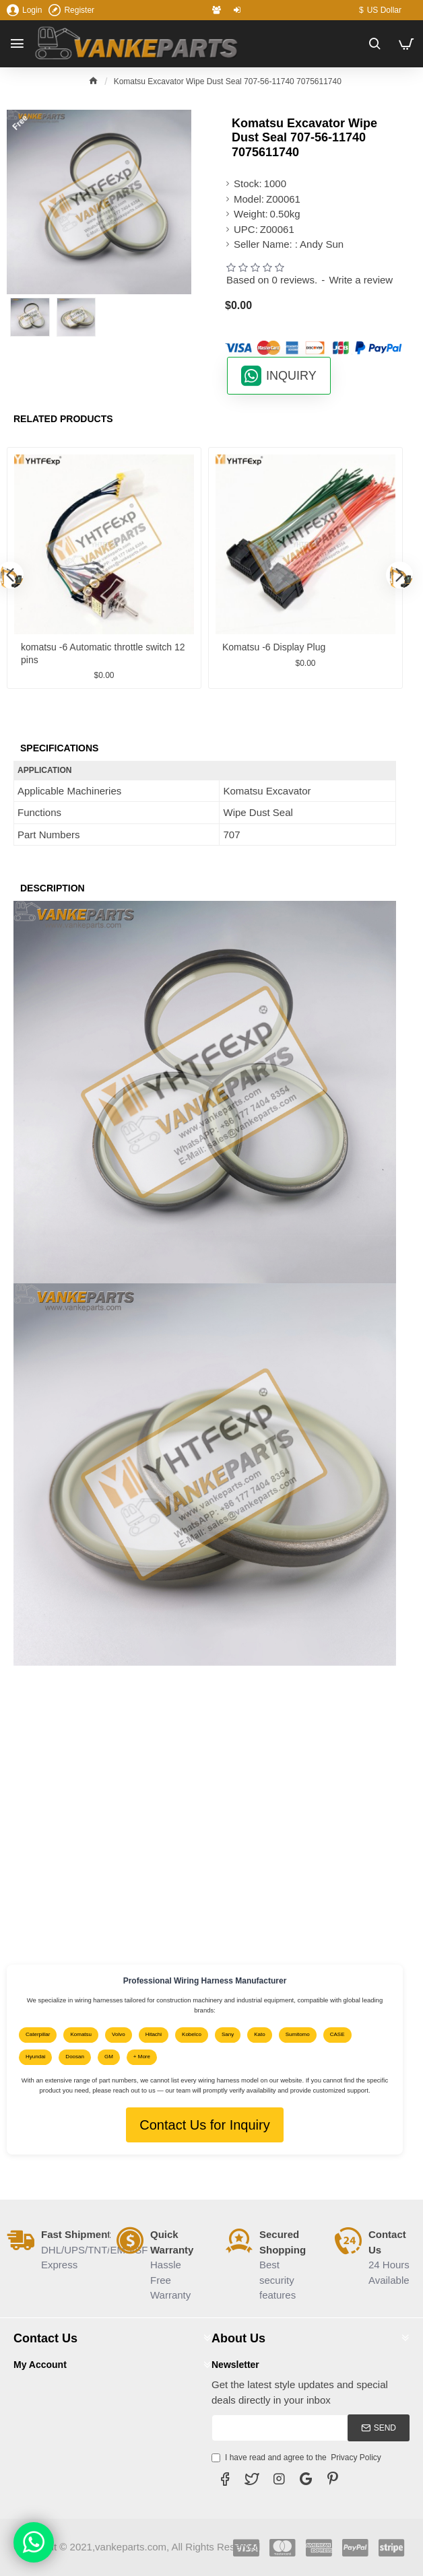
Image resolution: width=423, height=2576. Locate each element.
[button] (399, 575)
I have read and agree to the (297, 2457)
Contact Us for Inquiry (204, 2124)
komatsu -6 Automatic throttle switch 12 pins (103, 653)
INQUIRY (291, 375)
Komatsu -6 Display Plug (273, 647)
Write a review (361, 279)
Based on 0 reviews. (271, 279)
